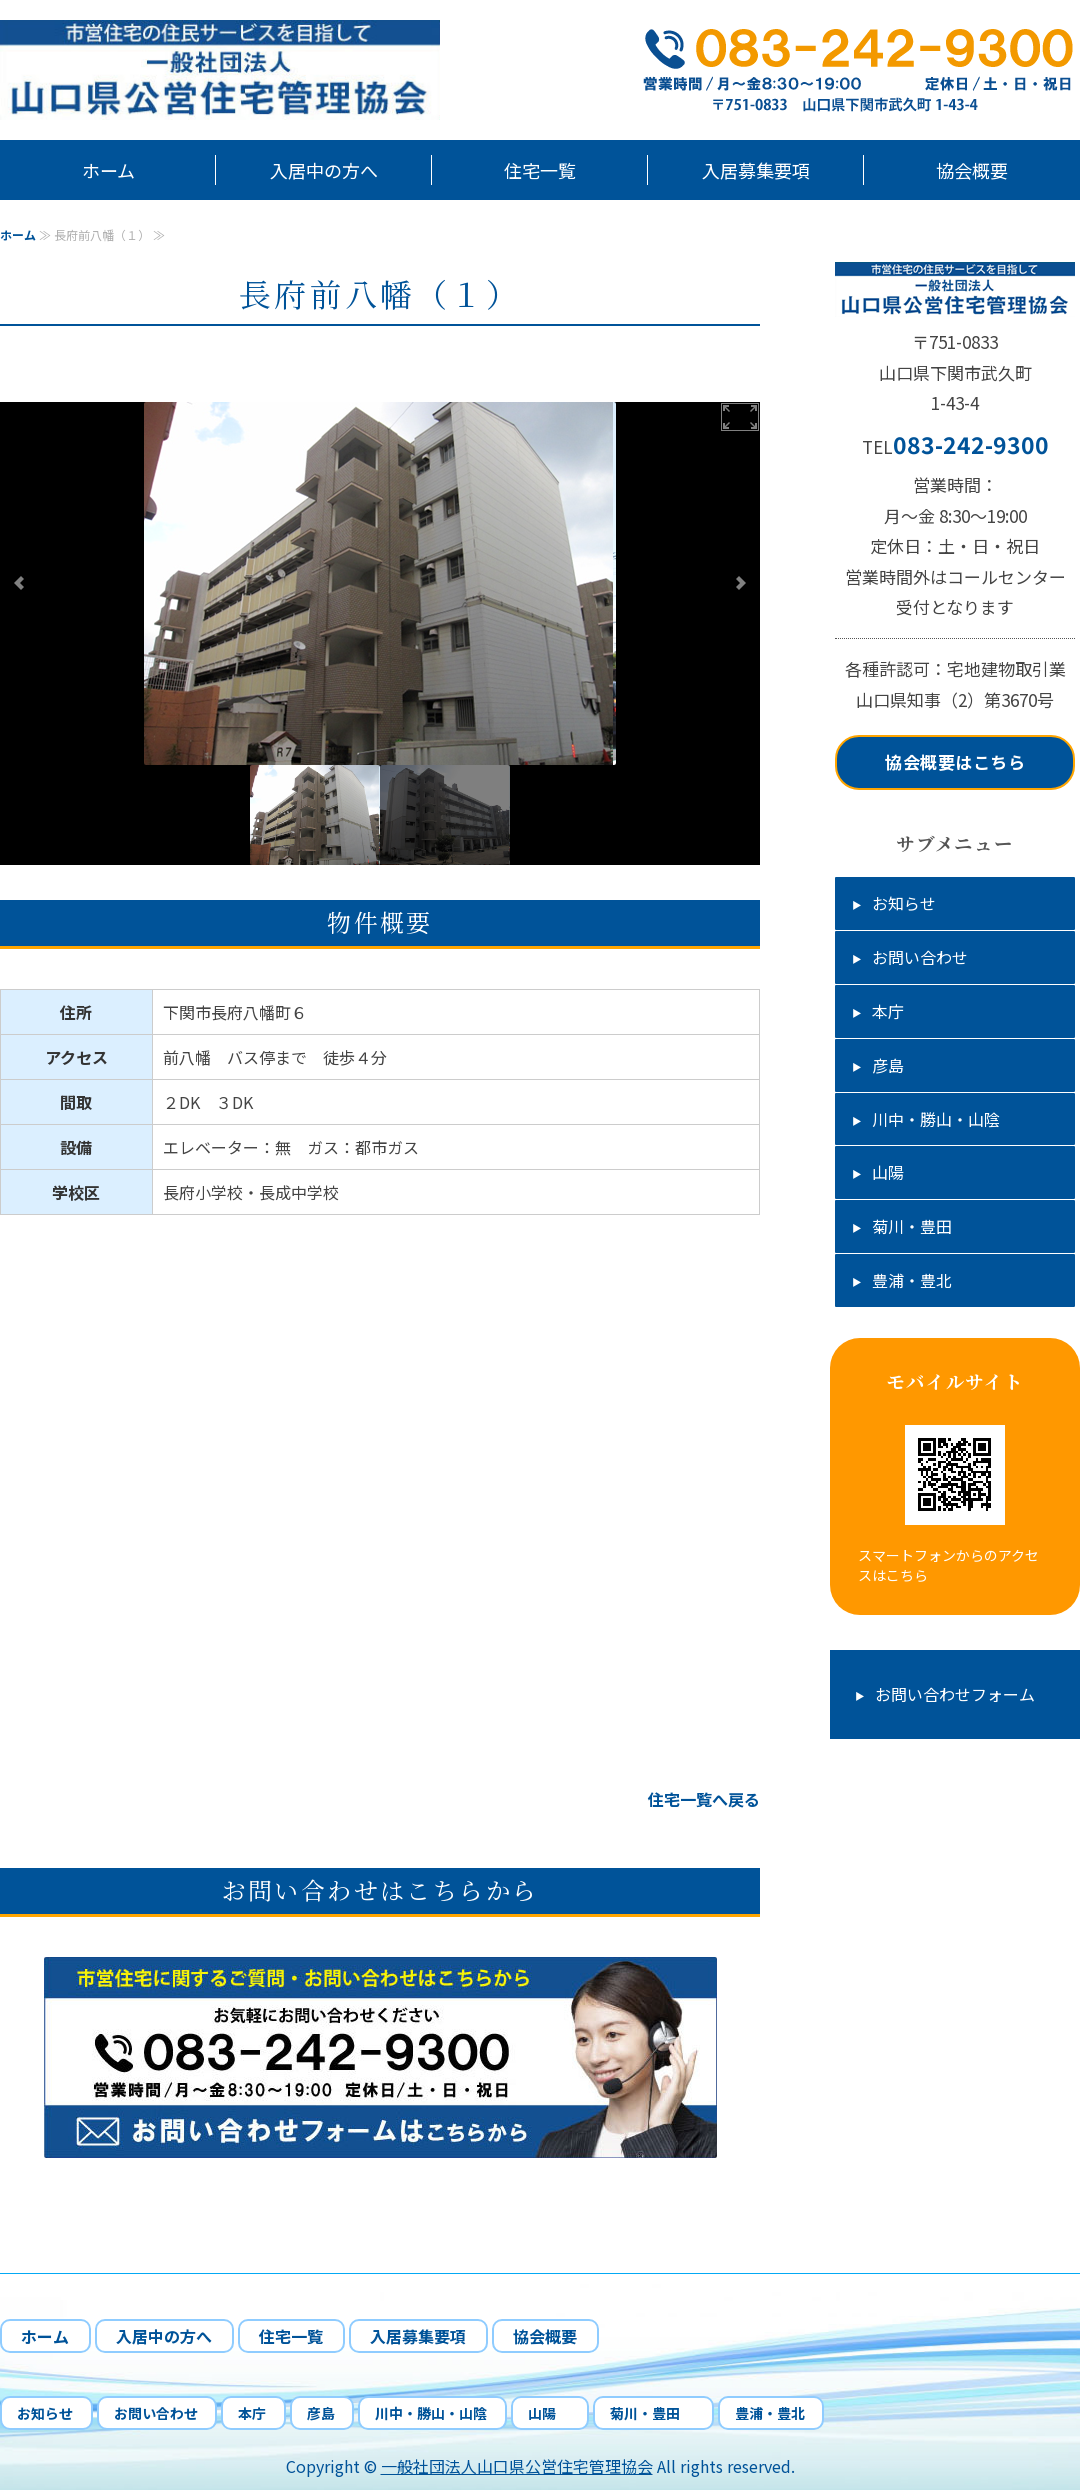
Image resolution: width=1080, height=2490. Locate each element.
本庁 (888, 1011)
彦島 (888, 1065)
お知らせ (904, 903)
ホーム (108, 170)
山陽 (896, 1172)
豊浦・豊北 (912, 1280)
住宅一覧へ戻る (704, 1799)
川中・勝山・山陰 (936, 1119)
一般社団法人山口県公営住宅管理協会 (517, 2466)
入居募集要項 (756, 170)
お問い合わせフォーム (955, 1694)
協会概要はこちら (955, 761)
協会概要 (972, 170)
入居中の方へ (324, 170)
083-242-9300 (971, 444)
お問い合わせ (920, 957)
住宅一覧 (540, 170)
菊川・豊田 (920, 1226)
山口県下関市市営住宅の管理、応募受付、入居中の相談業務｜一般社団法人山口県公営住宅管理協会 (250, 70)
